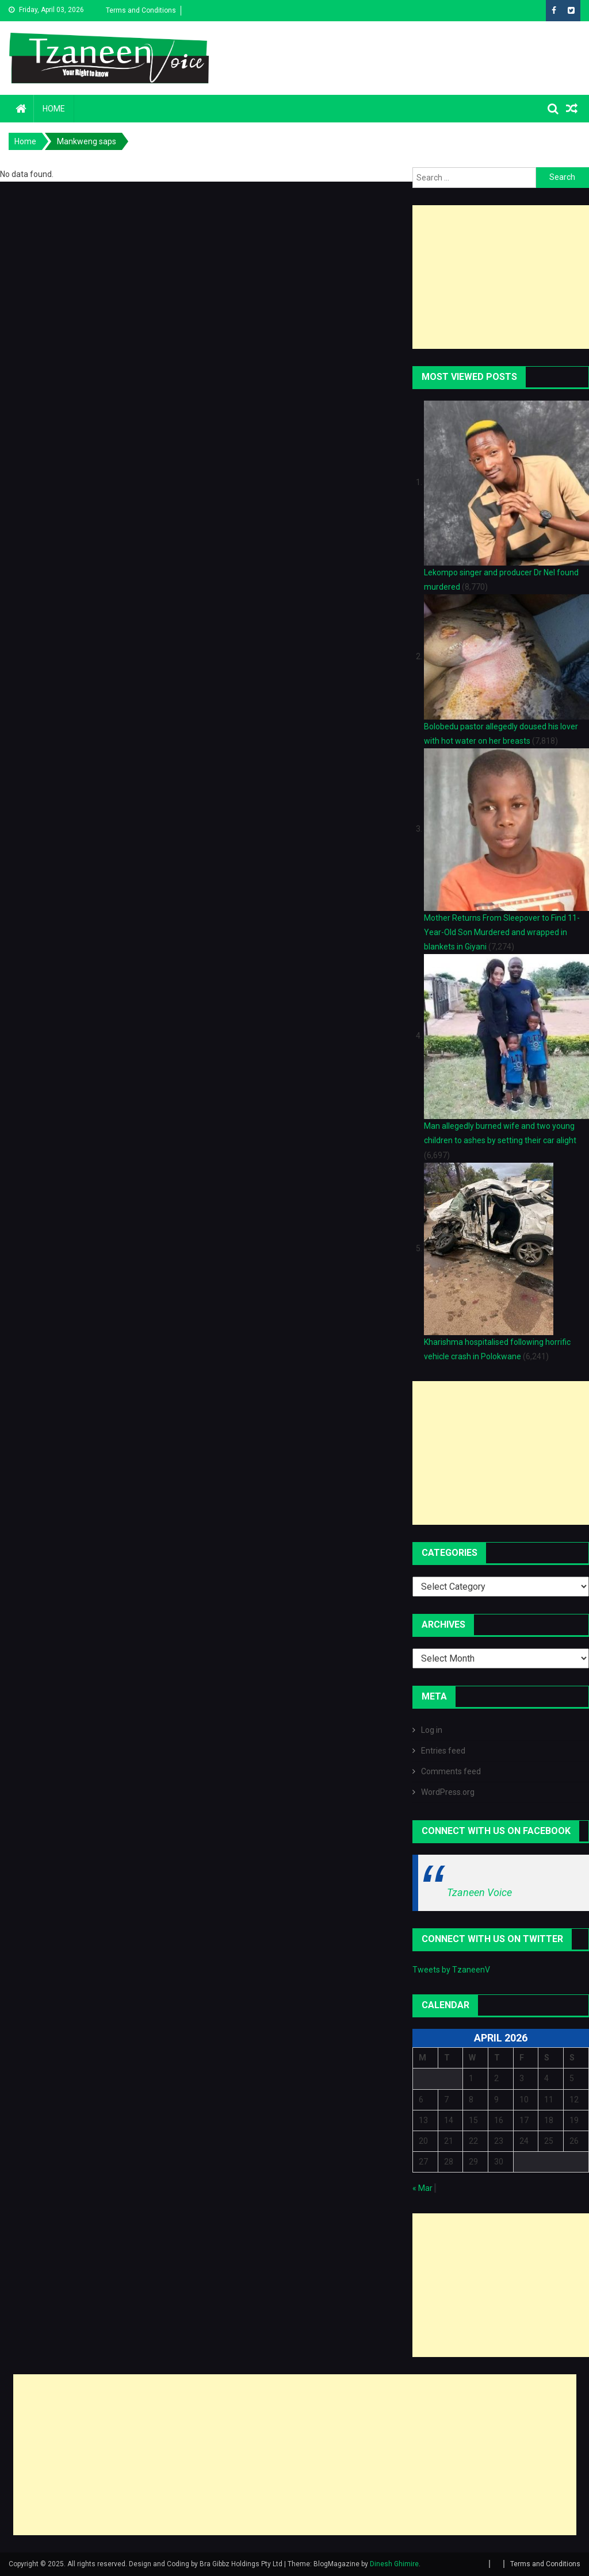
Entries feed (443, 1750)
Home (54, 108)
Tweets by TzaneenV (451, 1969)
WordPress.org (448, 1792)
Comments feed (451, 1771)
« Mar (422, 2188)
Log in (431, 1730)
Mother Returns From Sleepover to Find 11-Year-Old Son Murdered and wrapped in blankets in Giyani (502, 932)
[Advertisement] (500, 277)
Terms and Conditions (141, 10)
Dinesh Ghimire (394, 2564)
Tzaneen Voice (479, 1892)
